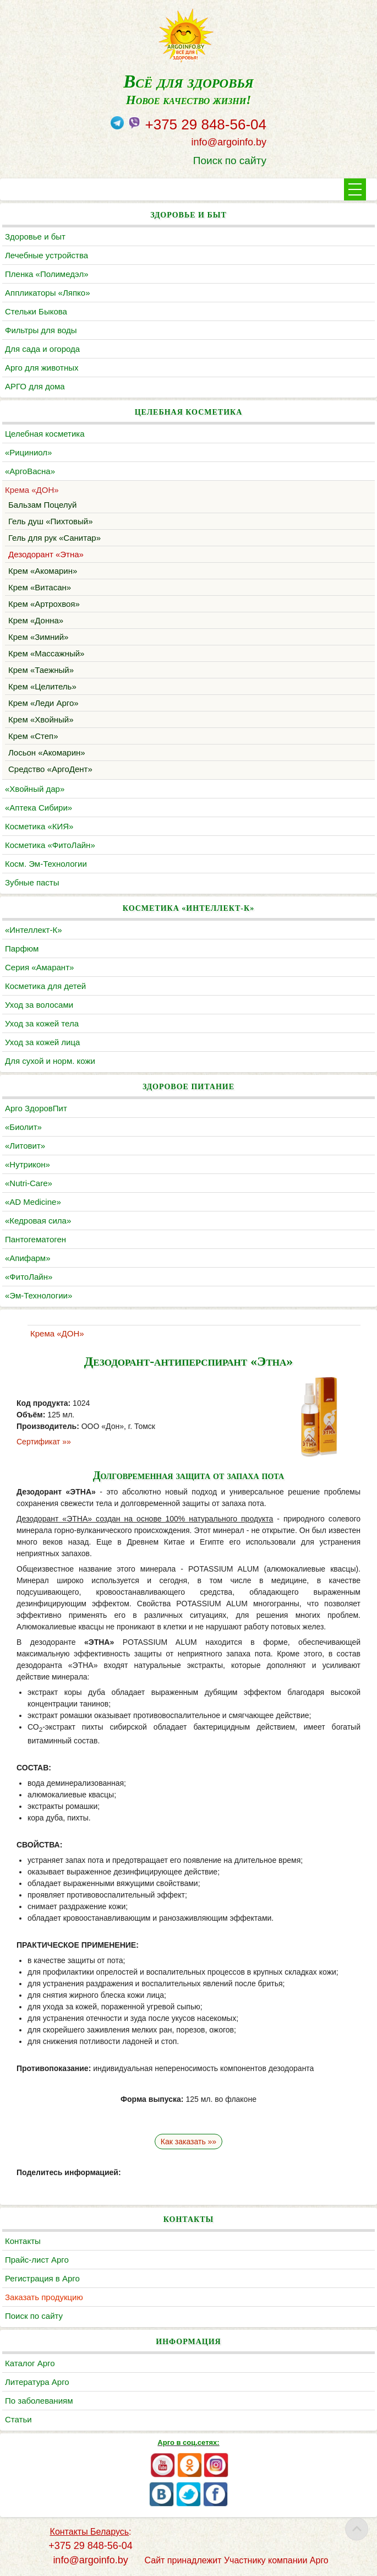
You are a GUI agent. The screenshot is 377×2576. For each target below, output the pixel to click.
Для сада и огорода (42, 349)
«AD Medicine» (33, 1202)
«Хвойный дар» (34, 789)
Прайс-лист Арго (37, 2259)
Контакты (23, 2241)
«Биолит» (23, 1127)
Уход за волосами (39, 1004)
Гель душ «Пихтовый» (50, 521)
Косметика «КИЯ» (39, 826)
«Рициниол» (28, 452)
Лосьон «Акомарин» (46, 752)
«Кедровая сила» (38, 1220)
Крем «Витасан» (39, 587)
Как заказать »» (188, 2141)
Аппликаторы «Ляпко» (47, 292)
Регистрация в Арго (42, 2278)
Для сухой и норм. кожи (50, 1061)
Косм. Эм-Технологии (46, 863)
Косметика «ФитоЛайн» (50, 845)
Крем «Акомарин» (42, 570)
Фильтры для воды (41, 330)
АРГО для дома (35, 386)
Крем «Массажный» (46, 653)
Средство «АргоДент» (50, 769)
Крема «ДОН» (32, 489)
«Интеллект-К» (33, 929)
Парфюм (22, 948)
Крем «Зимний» (38, 637)
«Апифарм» (28, 1258)
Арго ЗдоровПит (36, 1108)
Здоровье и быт (35, 236)
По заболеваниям (39, 2400)
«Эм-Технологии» (38, 1295)
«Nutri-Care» (28, 1183)
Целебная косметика (45, 433)
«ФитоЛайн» (28, 1276)
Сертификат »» (44, 1441)
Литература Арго (37, 2382)
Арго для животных (41, 367)
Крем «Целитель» (42, 686)
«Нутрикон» (27, 1164)
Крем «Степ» (33, 736)
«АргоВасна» (30, 471)
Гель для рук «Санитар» (54, 537)
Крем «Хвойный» (41, 719)
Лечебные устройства (46, 255)
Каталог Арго (30, 2363)
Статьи (18, 2419)
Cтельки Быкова (36, 311)
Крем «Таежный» (41, 670)
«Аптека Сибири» (38, 807)
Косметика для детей (45, 986)
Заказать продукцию (44, 2297)
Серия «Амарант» (39, 967)
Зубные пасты (32, 882)
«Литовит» (25, 1145)
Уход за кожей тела (42, 1023)
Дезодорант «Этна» (46, 554)
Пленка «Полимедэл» (47, 274)
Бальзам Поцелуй (42, 504)
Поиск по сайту (229, 160)
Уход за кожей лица (42, 1042)
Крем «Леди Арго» (43, 703)
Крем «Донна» (35, 620)
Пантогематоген (35, 1239)
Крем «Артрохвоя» (44, 603)
